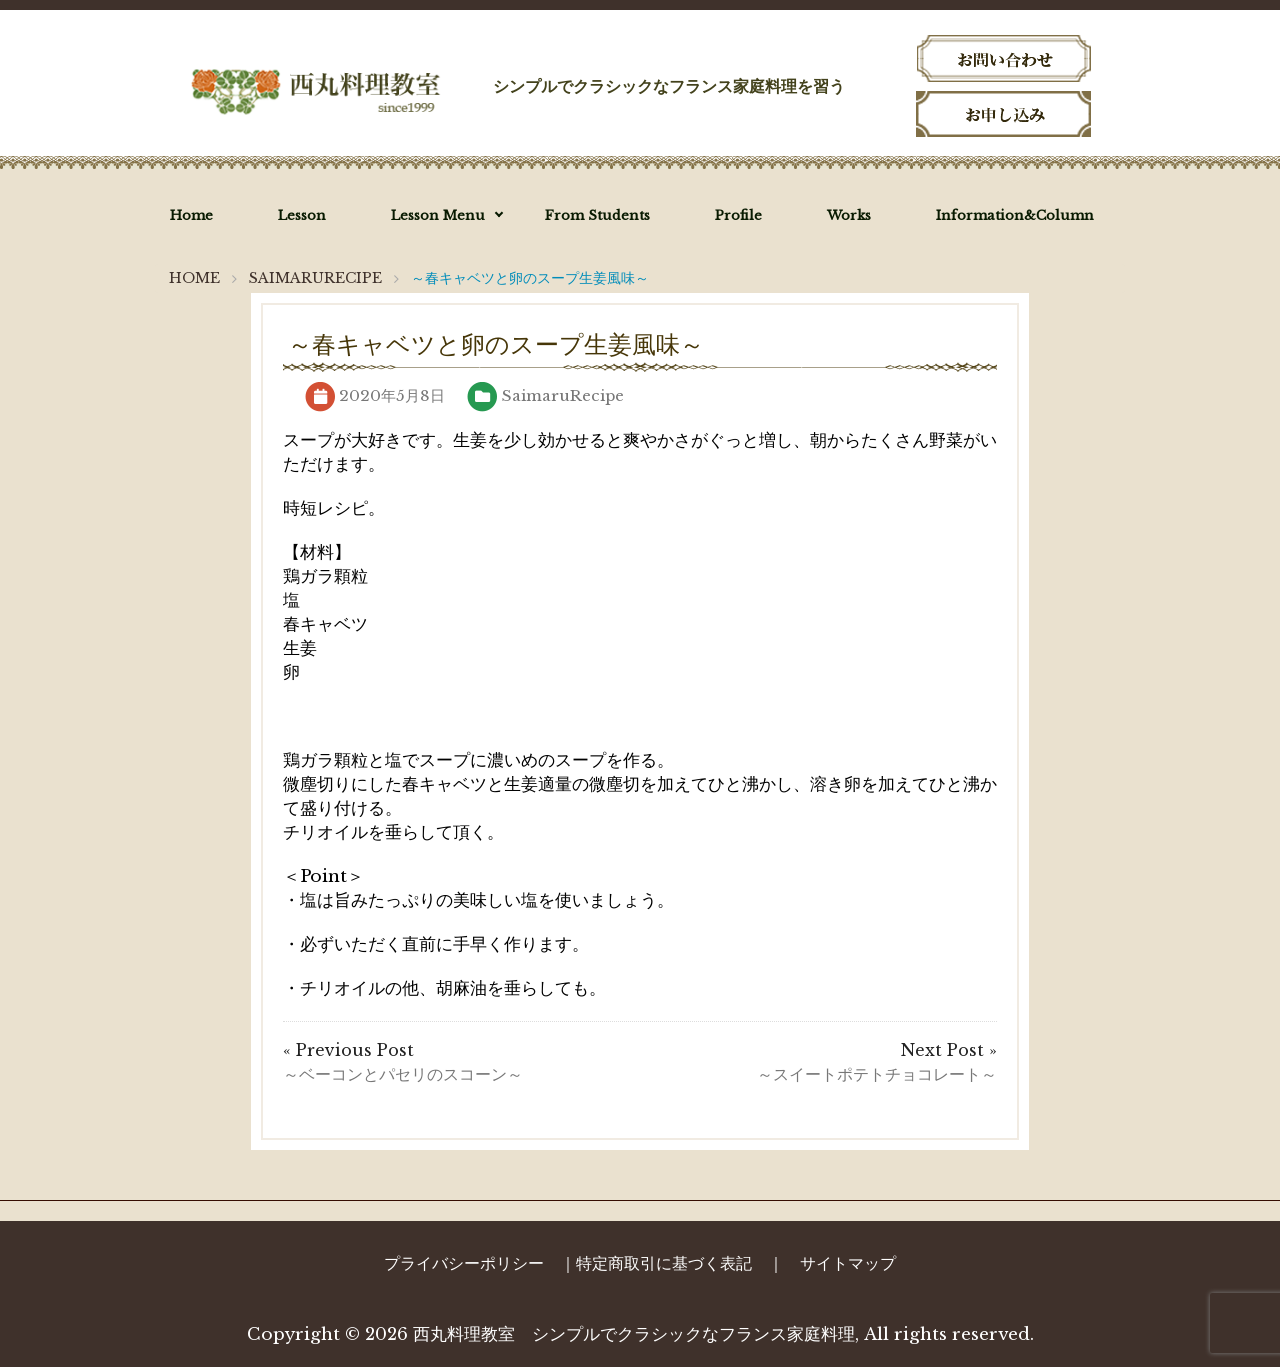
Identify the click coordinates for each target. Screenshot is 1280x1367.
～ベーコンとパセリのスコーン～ (403, 1074)
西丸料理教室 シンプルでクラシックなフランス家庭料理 (634, 1334)
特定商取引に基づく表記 (664, 1263)
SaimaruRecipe (563, 395)
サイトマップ (848, 1263)
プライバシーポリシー (464, 1263)
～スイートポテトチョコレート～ (877, 1074)
